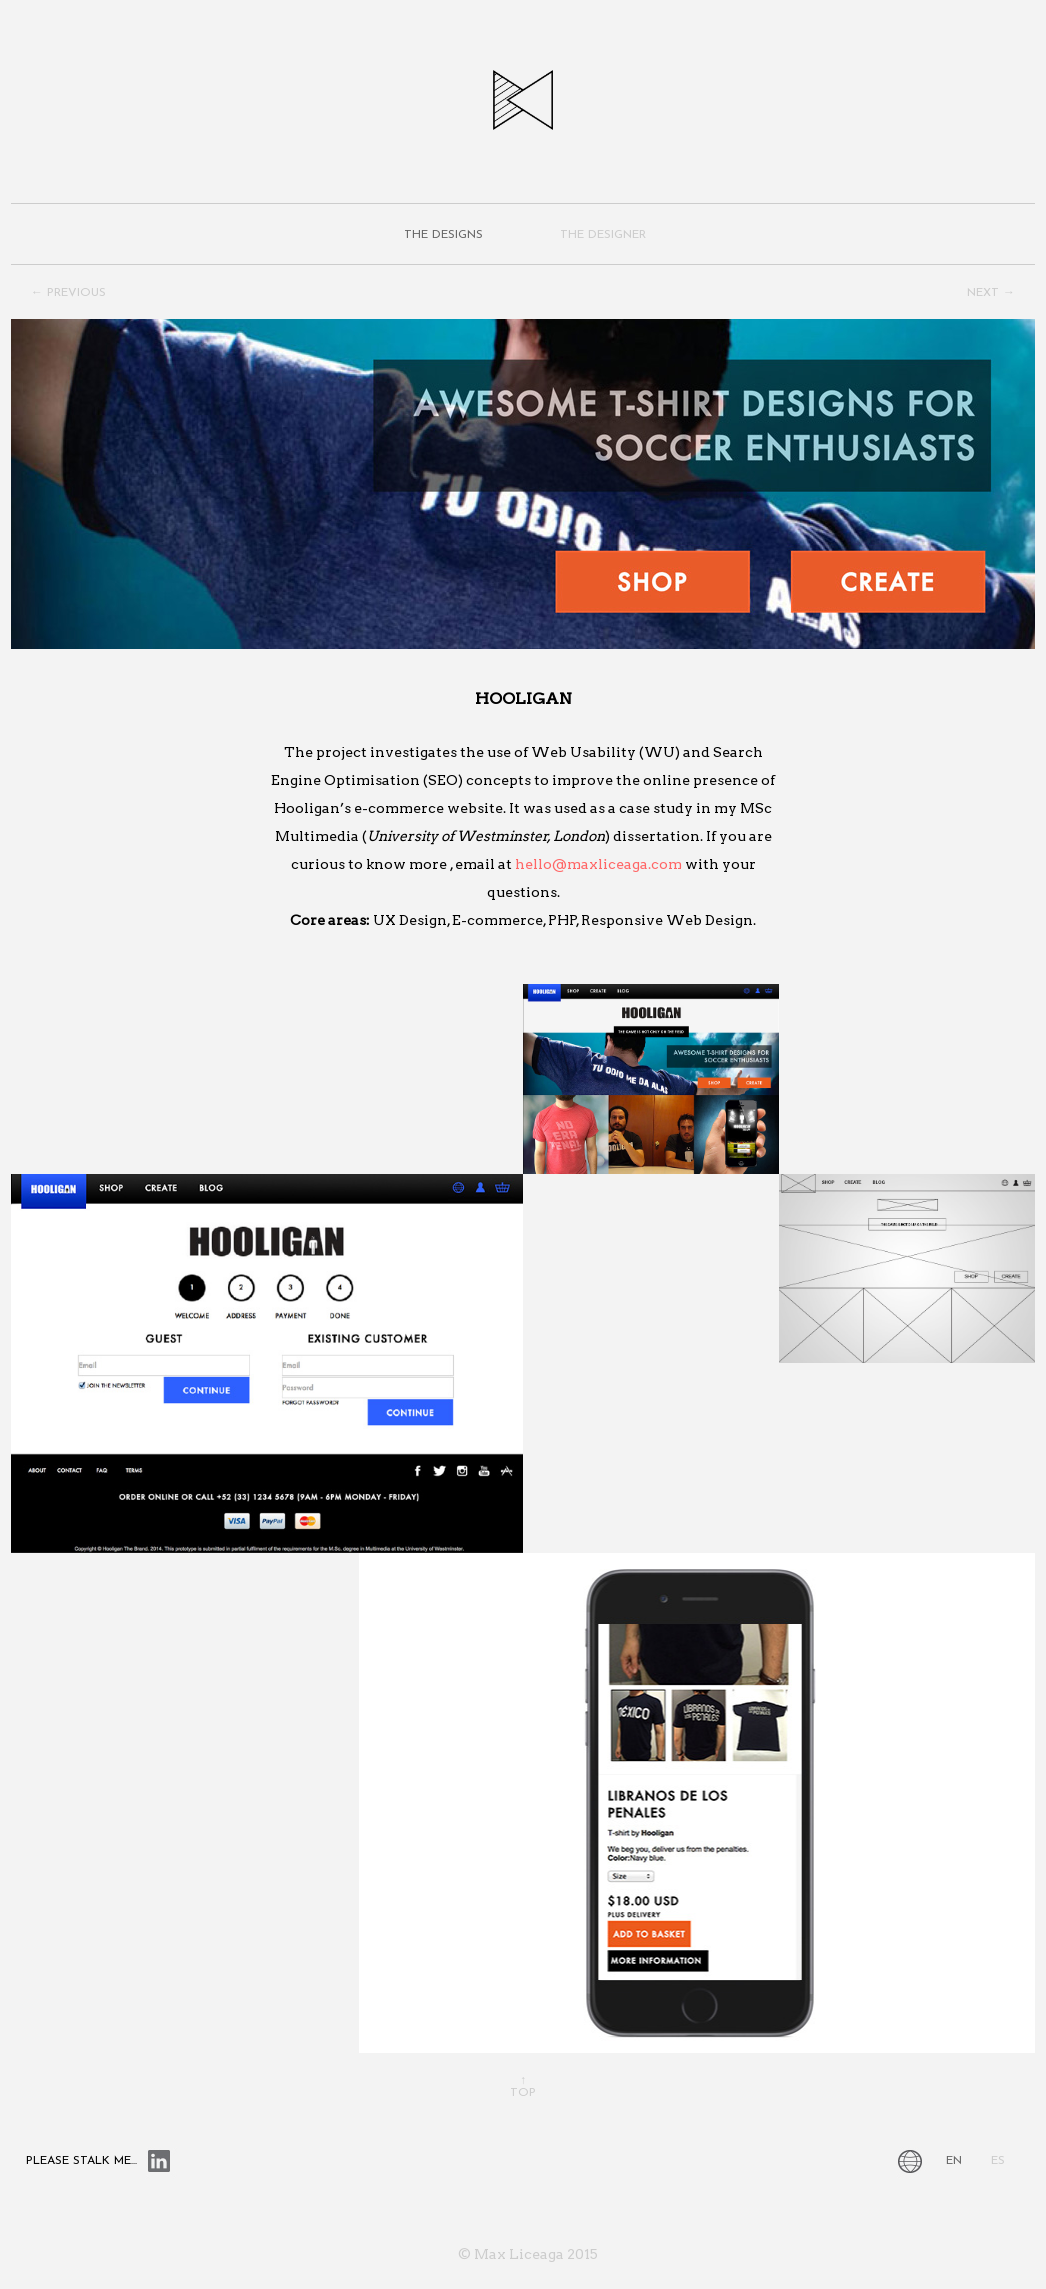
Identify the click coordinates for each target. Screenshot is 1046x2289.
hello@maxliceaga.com (598, 864)
